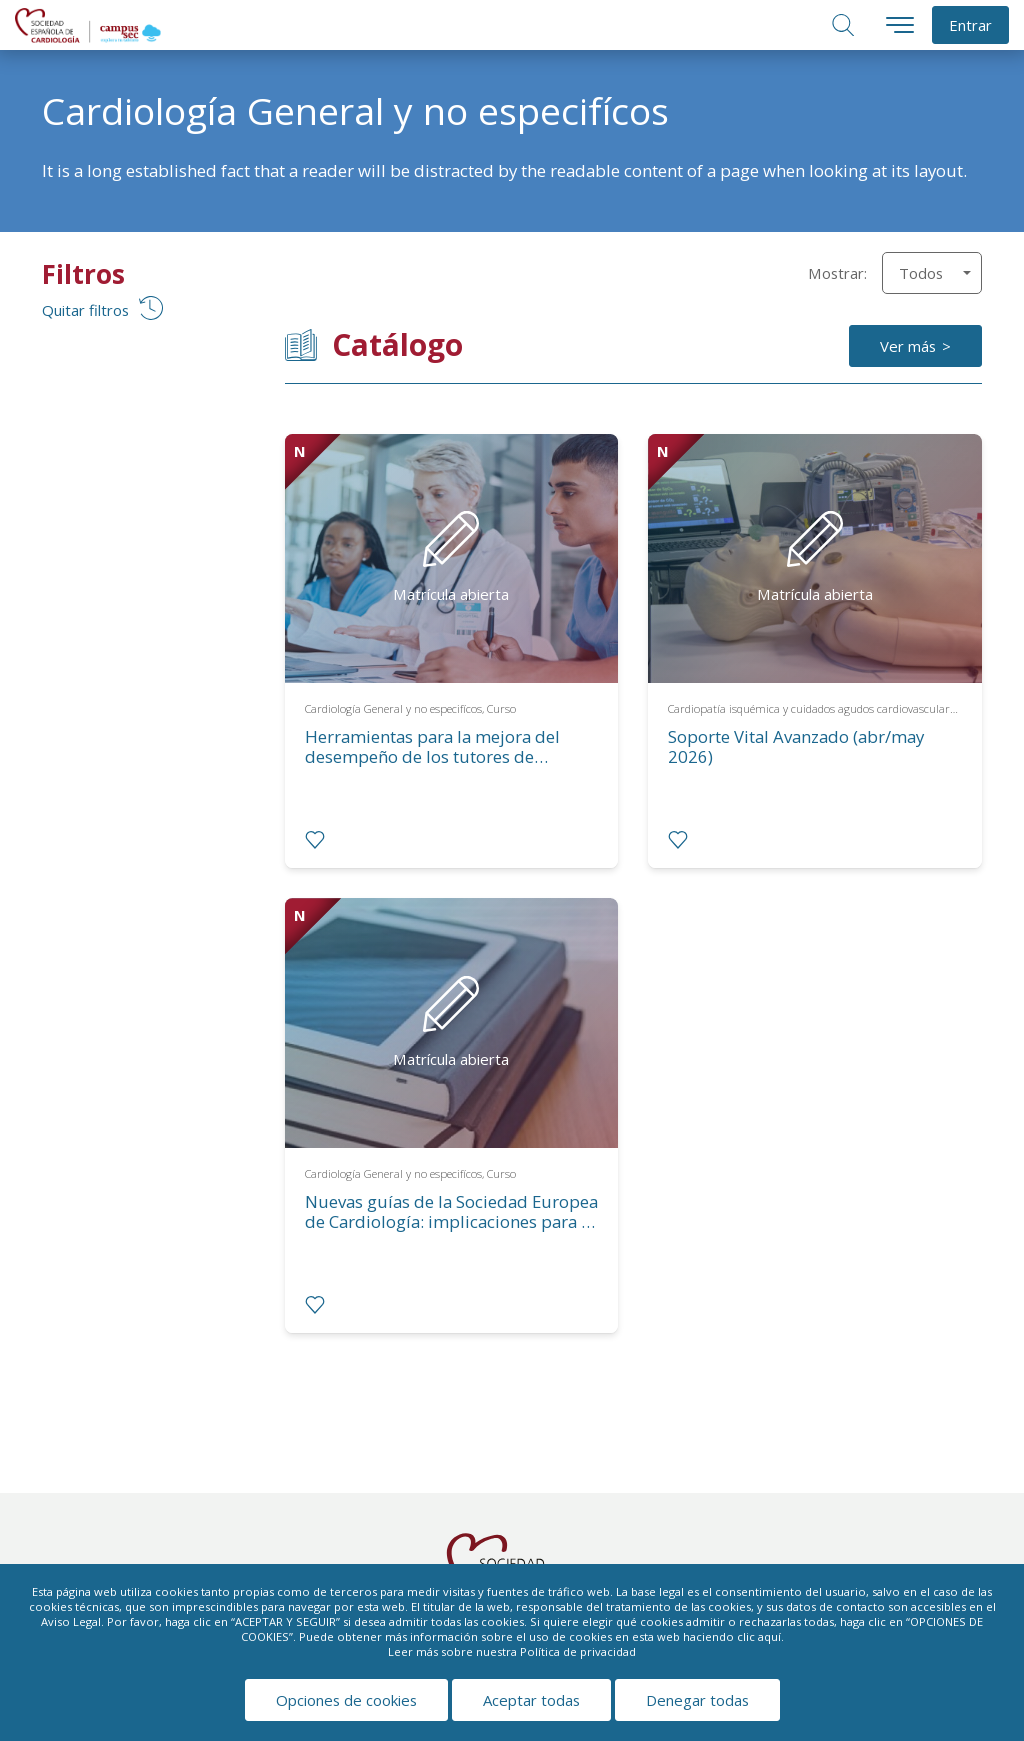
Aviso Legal (71, 1621)
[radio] (315, 840)
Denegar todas (697, 1700)
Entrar (970, 25)
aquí (769, 1636)
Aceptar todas (531, 1700)
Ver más (908, 346)
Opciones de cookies (346, 1700)
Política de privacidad (578, 1651)
